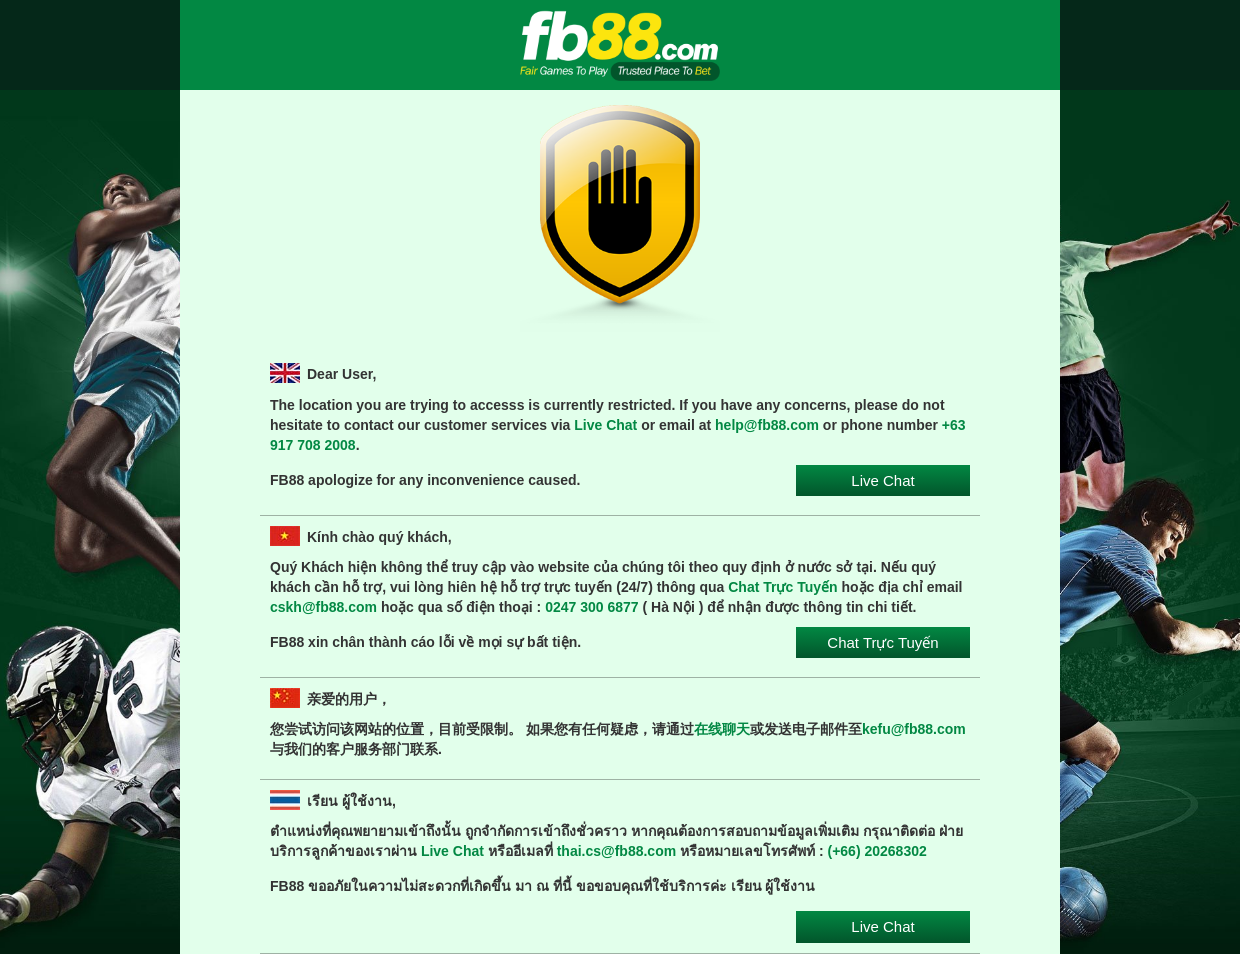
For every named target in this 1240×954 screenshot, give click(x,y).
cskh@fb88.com (323, 607)
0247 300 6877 (591, 607)
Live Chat (605, 425)
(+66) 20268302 (877, 851)
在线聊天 (722, 729)
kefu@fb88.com (914, 729)
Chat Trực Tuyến (782, 587)
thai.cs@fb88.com (616, 851)
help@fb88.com (767, 425)
